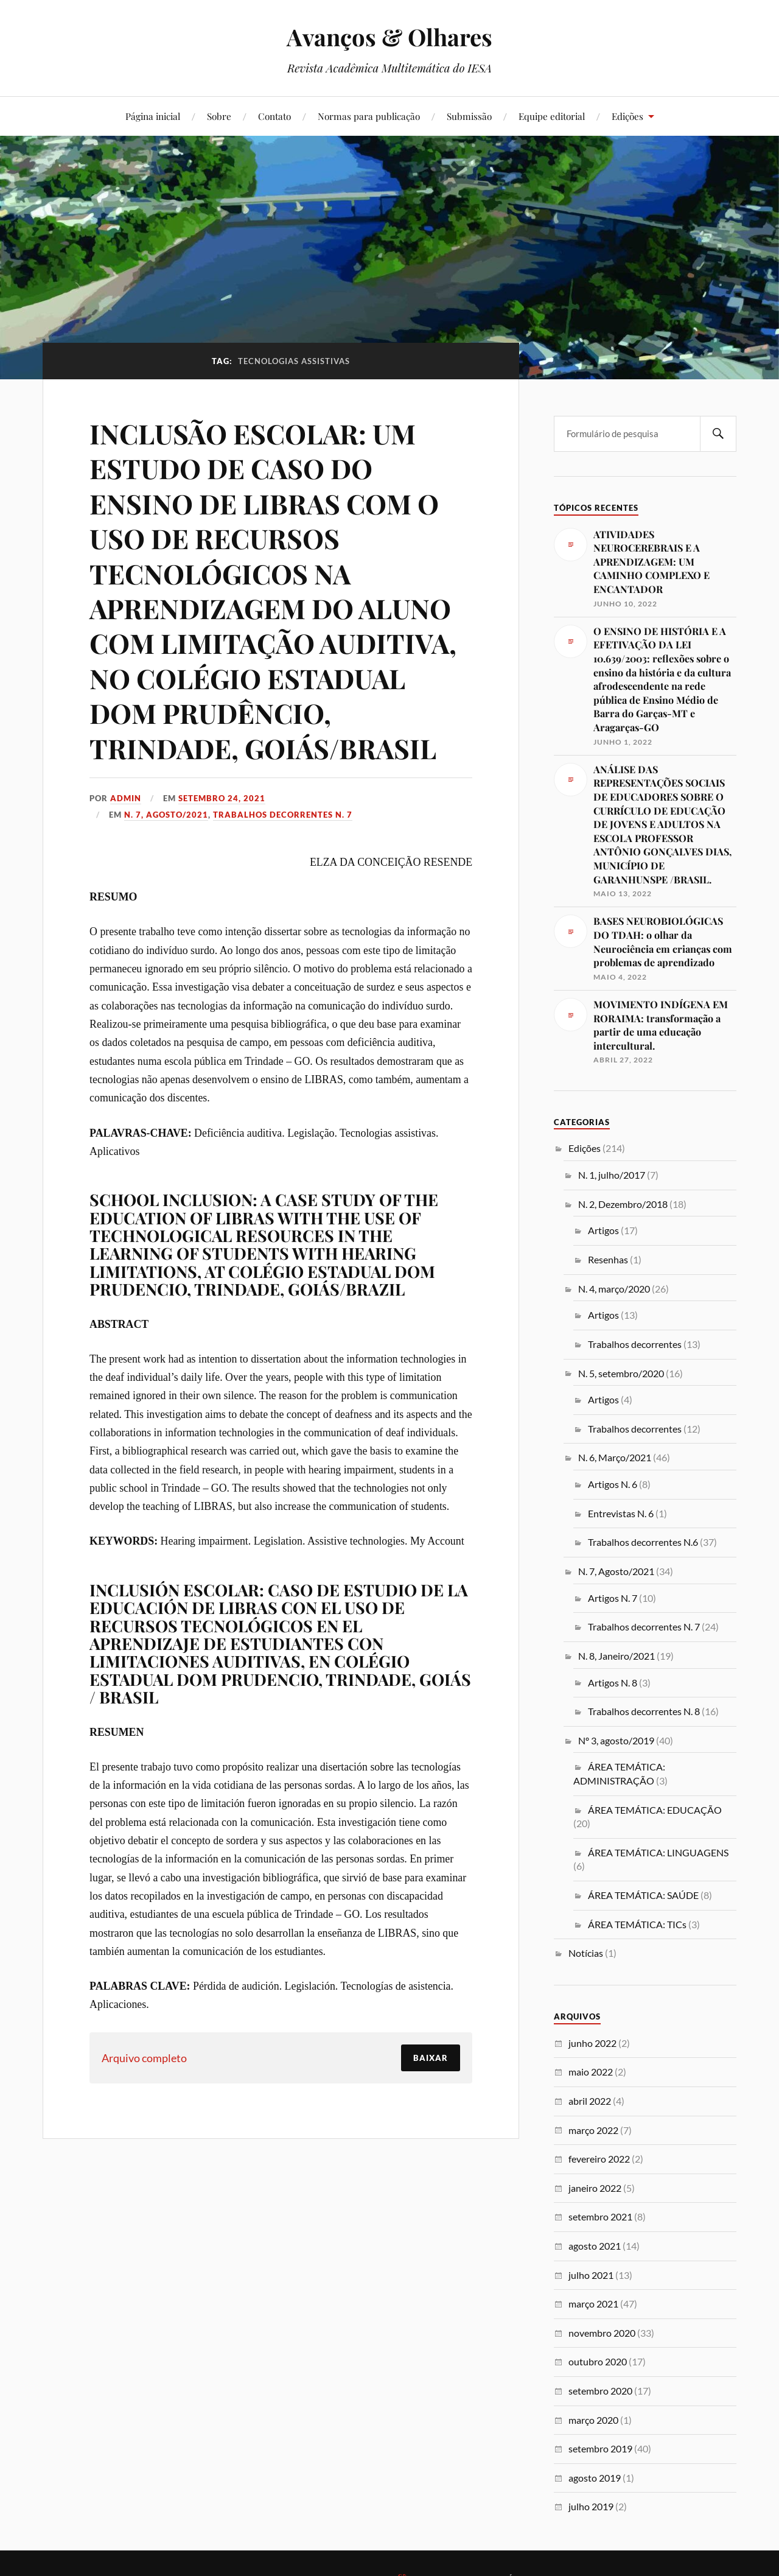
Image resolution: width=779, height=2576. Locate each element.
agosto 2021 (594, 2245)
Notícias (585, 1953)
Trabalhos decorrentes (635, 1344)
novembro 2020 (601, 2333)
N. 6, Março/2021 (614, 1457)
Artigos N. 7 (612, 1598)
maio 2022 (590, 2071)
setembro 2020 (600, 2390)
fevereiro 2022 (599, 2158)
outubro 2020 (597, 2361)
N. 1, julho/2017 (611, 1175)
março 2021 (593, 2303)
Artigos (603, 1230)
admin (125, 798)
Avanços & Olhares (389, 36)
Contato (274, 116)
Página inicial (152, 116)
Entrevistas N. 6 (621, 1513)
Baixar (430, 2058)
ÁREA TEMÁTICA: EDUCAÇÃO (655, 1810)
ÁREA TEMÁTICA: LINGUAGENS (658, 1852)
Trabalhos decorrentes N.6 (643, 1542)
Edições (627, 116)
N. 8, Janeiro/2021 (616, 1656)
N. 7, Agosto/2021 (166, 814)
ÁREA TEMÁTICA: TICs (637, 1924)
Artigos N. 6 (612, 1484)
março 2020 (593, 2420)
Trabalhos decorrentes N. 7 (282, 814)
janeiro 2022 (594, 2188)
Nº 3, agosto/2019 (616, 1740)
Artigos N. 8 (612, 1682)
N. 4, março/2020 (614, 1288)
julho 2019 (590, 2506)
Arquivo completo (144, 2058)
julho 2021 (590, 2275)
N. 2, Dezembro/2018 (623, 1204)
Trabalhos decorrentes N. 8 (644, 1711)
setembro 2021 (600, 2216)
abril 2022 (589, 2101)
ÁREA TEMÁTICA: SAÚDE (643, 1895)
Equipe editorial (552, 116)
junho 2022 (592, 2043)
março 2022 (593, 2130)
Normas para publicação (369, 116)
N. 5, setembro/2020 (621, 1373)
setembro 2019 (600, 2448)
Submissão (469, 116)
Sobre (219, 116)
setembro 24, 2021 (221, 798)
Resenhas (608, 1259)
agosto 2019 (594, 2477)
